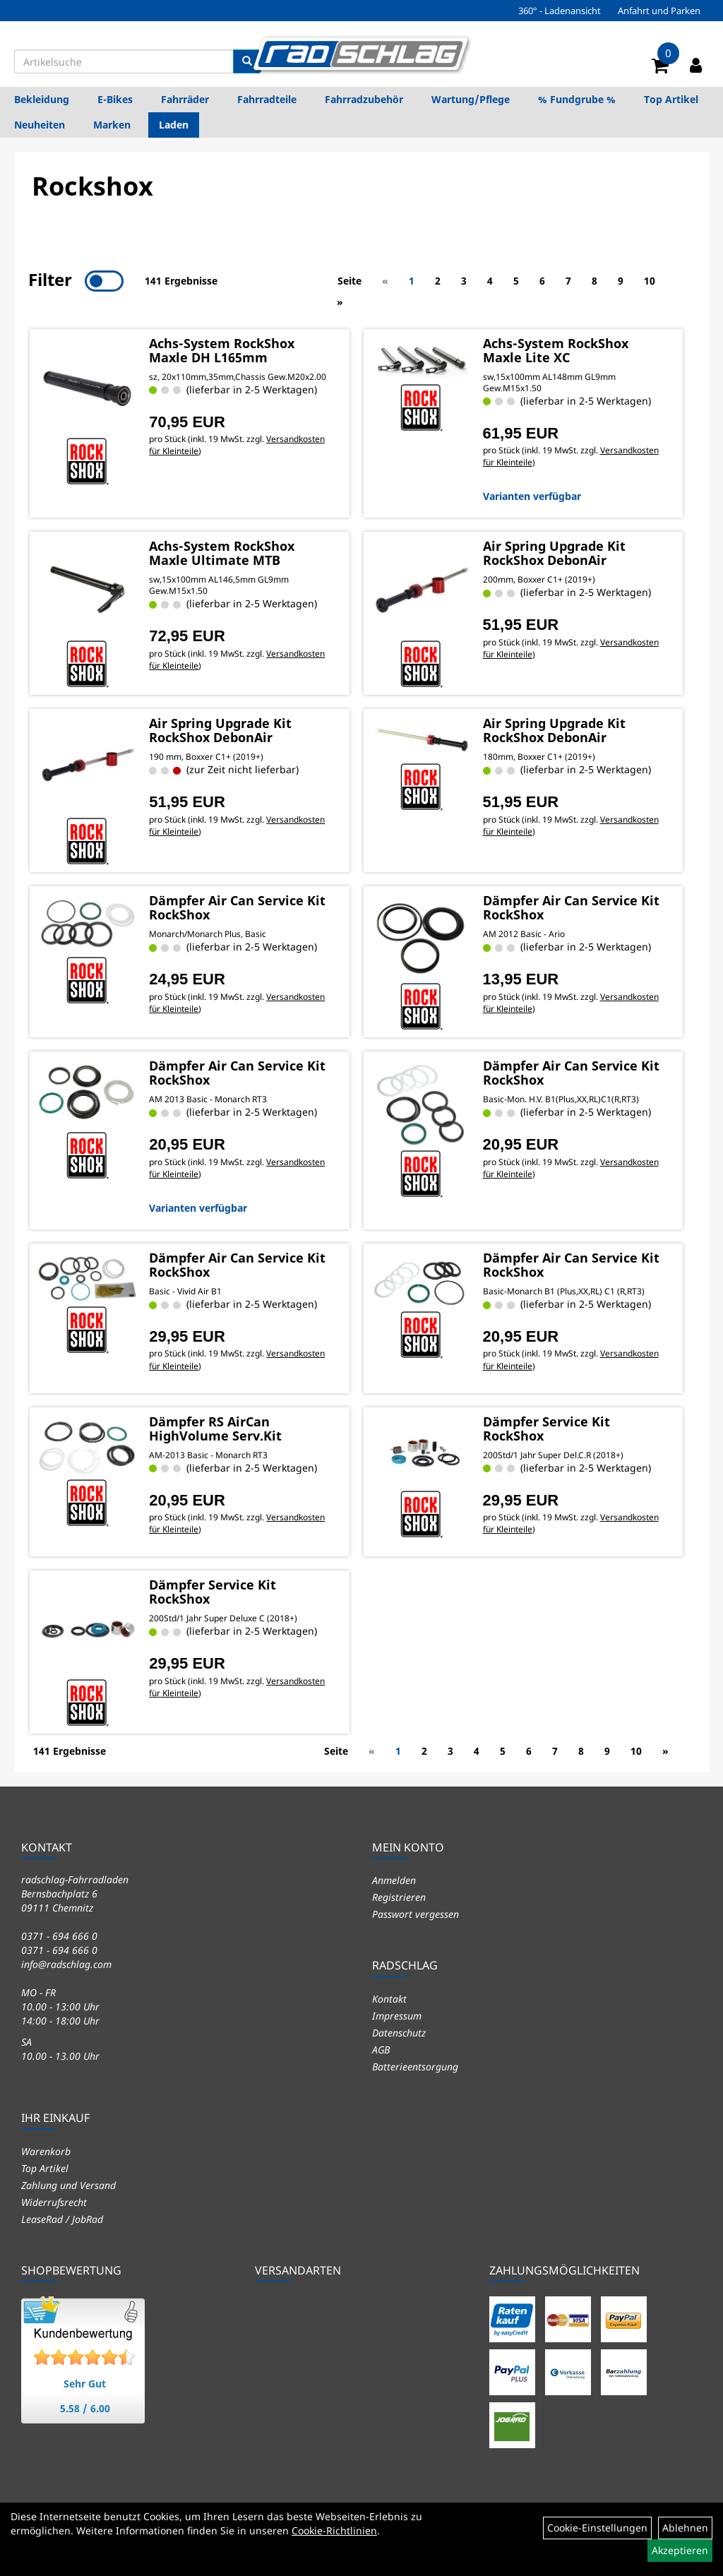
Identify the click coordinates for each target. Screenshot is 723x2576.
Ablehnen (685, 2527)
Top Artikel (671, 99)
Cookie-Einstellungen (597, 2527)
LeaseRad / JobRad (62, 2218)
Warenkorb (46, 2150)
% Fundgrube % (577, 99)
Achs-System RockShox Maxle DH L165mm (221, 348)
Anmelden (394, 1879)
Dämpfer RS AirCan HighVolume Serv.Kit (214, 1428)
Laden (174, 124)
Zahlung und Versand (68, 2184)
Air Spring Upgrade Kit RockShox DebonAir (554, 552)
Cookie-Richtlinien (334, 2530)
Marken (112, 124)
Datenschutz (399, 2032)
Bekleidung (41, 99)
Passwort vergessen (415, 1913)
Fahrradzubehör (364, 99)
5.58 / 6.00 (85, 2407)
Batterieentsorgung (415, 2066)
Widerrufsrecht (54, 2201)
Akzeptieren (680, 2550)
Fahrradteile (267, 99)
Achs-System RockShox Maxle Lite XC (555, 348)
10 (649, 280)
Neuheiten (39, 124)
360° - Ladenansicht (559, 10)
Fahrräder (185, 99)
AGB (381, 2049)
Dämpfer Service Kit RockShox (546, 1428)
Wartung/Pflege (470, 99)
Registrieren (399, 1896)
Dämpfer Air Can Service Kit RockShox (236, 907)
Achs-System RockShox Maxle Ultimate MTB (221, 552)
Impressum (397, 2015)
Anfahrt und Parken (659, 10)
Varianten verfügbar (532, 495)
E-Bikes (115, 99)
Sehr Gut (85, 2383)
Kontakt (389, 1998)
